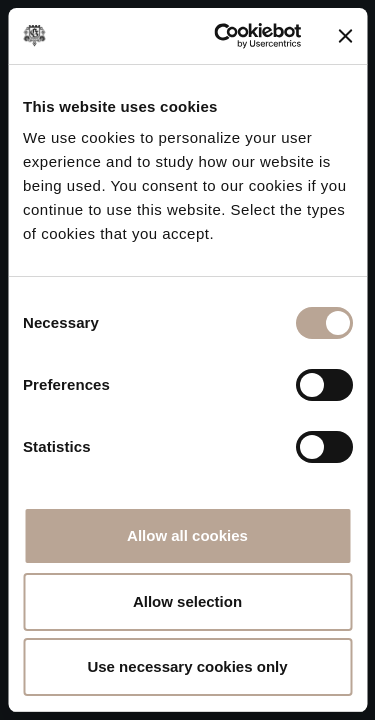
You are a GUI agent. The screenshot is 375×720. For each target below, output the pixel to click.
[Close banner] (345, 36)
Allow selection (187, 601)
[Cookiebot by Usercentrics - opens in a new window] (223, 36)
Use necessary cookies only (187, 666)
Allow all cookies (187, 535)
